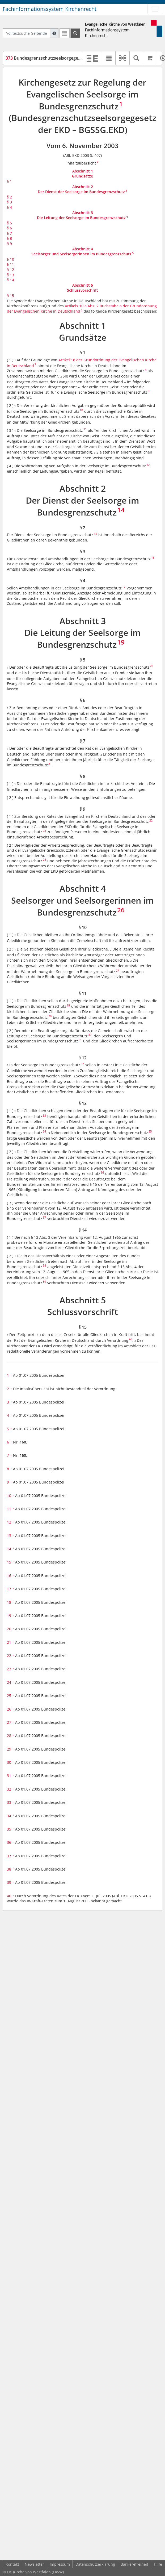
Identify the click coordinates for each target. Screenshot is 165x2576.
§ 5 (9, 222)
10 (10, 1495)
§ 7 (9, 233)
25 (10, 1695)
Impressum (60, 2564)
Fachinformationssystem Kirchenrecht (49, 8)
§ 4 (9, 207)
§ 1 (9, 181)
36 (10, 1842)
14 (10, 1548)
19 (10, 1615)
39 (10, 1882)
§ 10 (10, 259)
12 (10, 1522)
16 (10, 1575)
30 (10, 1762)
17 (10, 1588)
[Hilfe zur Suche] (54, 33)
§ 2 (9, 196)
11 (10, 1508)
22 (10, 1655)
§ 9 (9, 243)
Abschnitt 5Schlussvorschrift (82, 288)
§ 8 (9, 238)
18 (10, 1602)
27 (10, 1722)
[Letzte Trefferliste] (65, 33)
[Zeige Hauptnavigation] (154, 9)
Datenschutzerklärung (95, 2564)
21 (10, 1642)
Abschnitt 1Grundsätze (82, 173)
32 (10, 1789)
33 (10, 1802)
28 (10, 1735)
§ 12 (10, 269)
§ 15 (10, 295)
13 (10, 1535)
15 (10, 1562)
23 (10, 1668)
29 (10, 1749)
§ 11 (10, 264)
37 (10, 1855)
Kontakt (12, 2564)
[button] (122, 58)
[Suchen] (75, 33)
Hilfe (158, 2564)
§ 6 (9, 227)
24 (10, 1682)
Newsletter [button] (34, 2564)
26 (10, 1709)
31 (10, 1775)
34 (10, 1815)
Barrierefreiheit (134, 2564)
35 (10, 1829)
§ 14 (10, 279)
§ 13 (10, 274)
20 (10, 1628)
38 (10, 1869)
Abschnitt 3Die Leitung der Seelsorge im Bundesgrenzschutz (81, 215)
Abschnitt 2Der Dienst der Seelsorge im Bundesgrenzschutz (81, 189)
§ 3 (9, 202)
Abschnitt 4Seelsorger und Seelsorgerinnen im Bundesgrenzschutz (81, 251)
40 (10, 1895)
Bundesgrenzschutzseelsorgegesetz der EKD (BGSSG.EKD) (68, 58)
